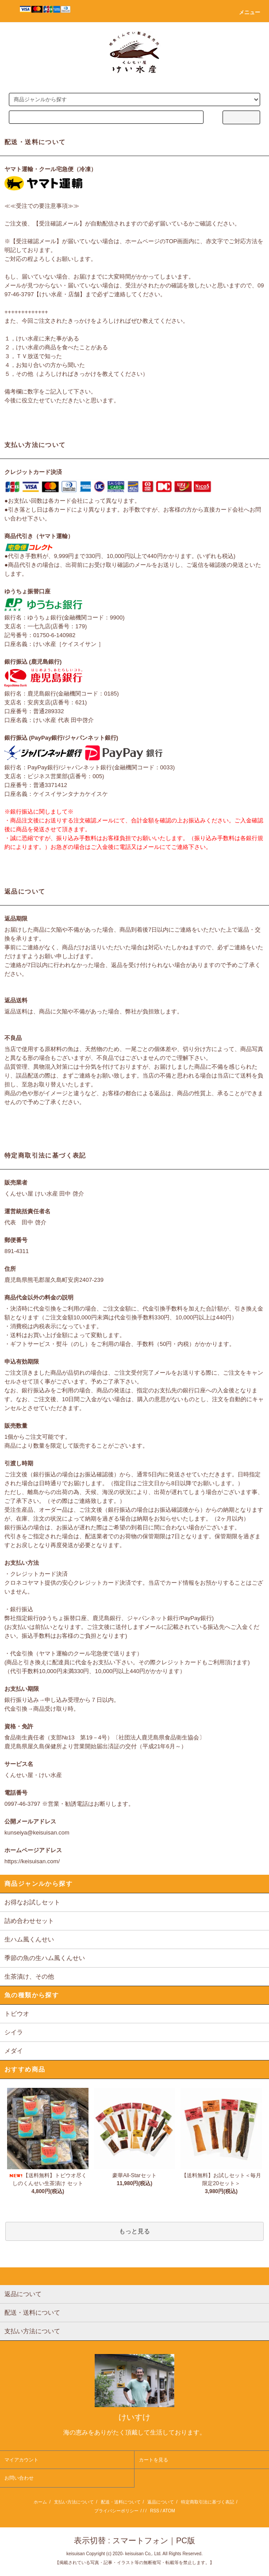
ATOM (169, 2510)
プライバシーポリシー (116, 2510)
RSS (154, 2510)
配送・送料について (121, 2502)
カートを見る (153, 2459)
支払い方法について (74, 2502)
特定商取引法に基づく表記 (207, 2502)
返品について (160, 2502)
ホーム (40, 2502)
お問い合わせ (19, 2477)
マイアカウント (21, 2459)
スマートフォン (140, 2540)
